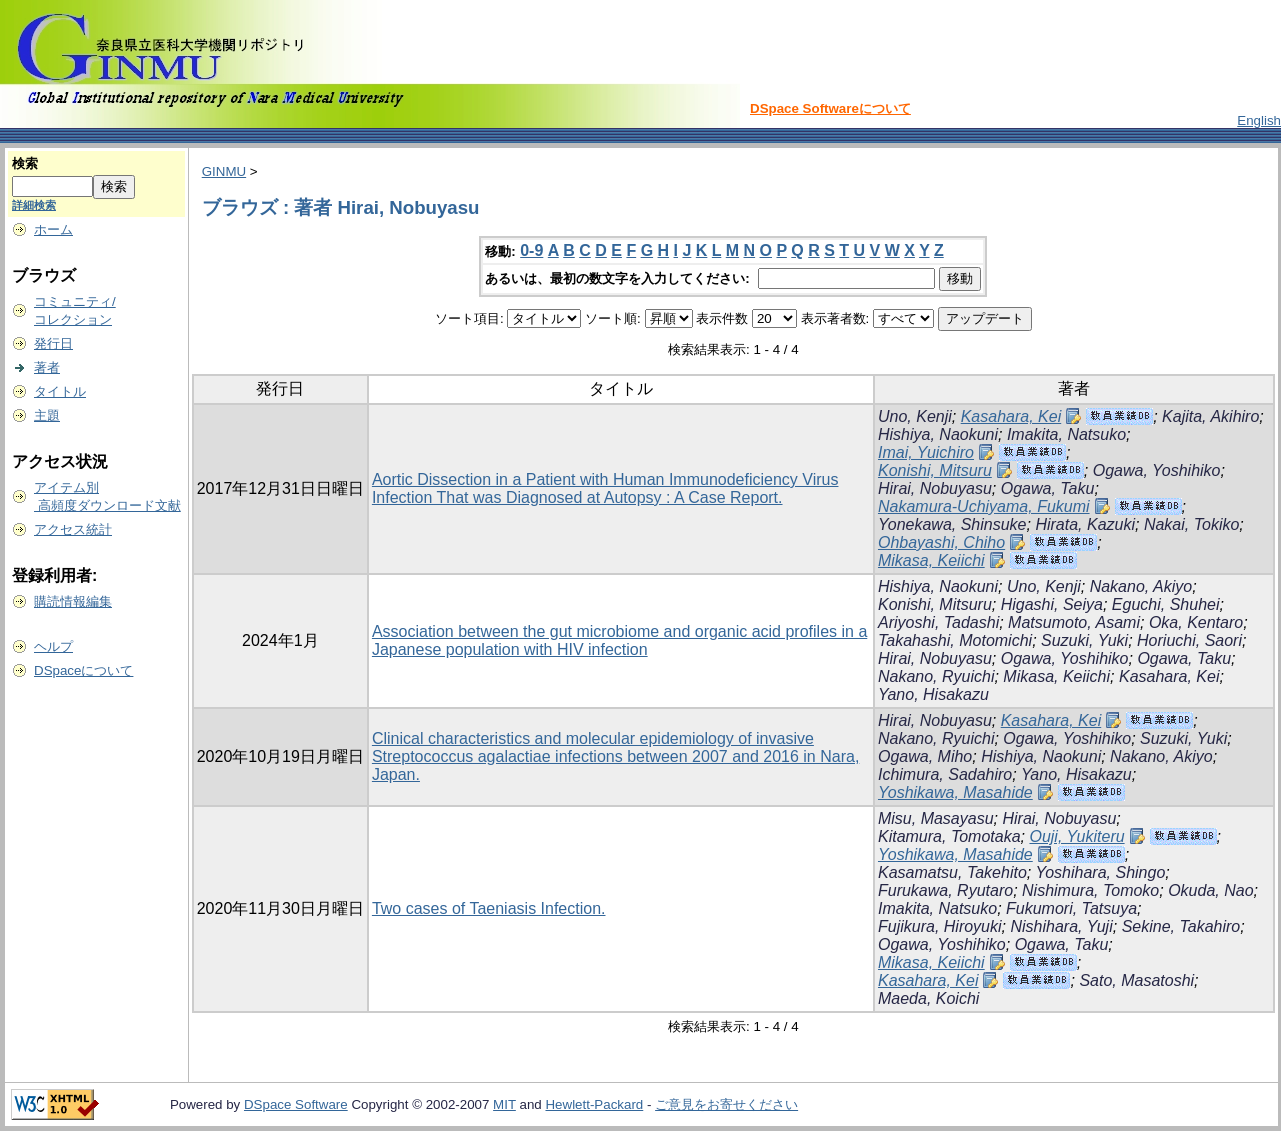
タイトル (60, 391)
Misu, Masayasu (936, 818)
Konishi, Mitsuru (935, 470)
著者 (47, 367)
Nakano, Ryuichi (936, 676)
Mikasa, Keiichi (931, 560)
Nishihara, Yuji (1061, 926)
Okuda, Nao (1210, 890)
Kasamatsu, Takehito (952, 872)
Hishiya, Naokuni (938, 434)
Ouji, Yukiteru (1076, 836)
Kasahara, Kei (1011, 416)
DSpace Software (296, 1104)
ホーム (53, 229)
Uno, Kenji (915, 416)
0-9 (531, 250)
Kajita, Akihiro (1210, 416)
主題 (47, 415)
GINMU (224, 171)
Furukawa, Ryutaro (945, 890)
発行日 (53, 343)
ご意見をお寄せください (726, 1104)
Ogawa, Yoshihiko (1157, 470)
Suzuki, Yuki (1084, 640)
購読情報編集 (73, 601)
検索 (25, 163)
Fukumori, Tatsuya (1071, 908)
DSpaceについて (83, 670)
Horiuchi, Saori (1189, 640)
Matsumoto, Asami (1074, 622)
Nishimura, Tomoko (1090, 890)
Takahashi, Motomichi (955, 640)
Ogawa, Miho (925, 756)
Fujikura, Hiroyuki (940, 926)
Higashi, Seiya (1052, 604)
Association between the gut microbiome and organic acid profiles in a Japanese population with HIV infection (619, 640)
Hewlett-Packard (594, 1104)
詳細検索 (34, 205)
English (1259, 120)
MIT (504, 1104)
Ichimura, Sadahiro (945, 774)
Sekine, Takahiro (1181, 926)
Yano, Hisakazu (933, 694)
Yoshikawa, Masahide (955, 792)
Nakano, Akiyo (1141, 586)
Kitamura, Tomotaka (949, 836)
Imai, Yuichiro (926, 452)
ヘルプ (53, 646)
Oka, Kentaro (1196, 622)
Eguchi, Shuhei (1166, 604)
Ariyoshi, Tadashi (938, 622)
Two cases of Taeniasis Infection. (489, 908)
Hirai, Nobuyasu (935, 488)
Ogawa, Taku (1048, 488)
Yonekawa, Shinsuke (952, 524)
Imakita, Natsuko (1066, 434)
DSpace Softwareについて (830, 108)
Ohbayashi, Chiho (941, 542)
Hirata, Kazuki (1085, 524)
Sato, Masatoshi (1136, 980)
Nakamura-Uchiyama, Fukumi (984, 506)
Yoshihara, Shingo (1100, 872)
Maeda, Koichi (928, 998)
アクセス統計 (73, 529)
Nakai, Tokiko (1191, 524)
